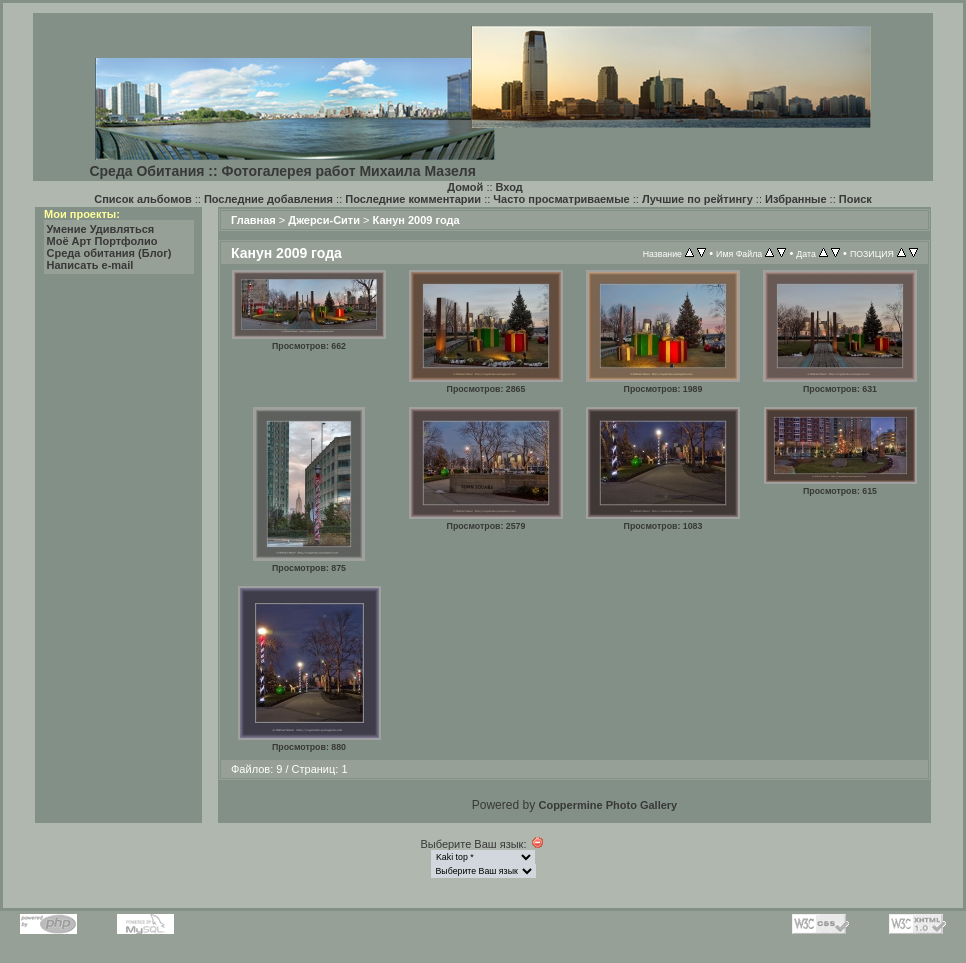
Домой (465, 187)
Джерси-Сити (324, 220)
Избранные (796, 199)
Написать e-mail (90, 265)
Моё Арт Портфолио (102, 241)
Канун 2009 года (416, 220)
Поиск (855, 199)
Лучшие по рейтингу (697, 199)
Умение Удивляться (101, 229)
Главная (253, 220)
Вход (509, 187)
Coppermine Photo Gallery (607, 805)
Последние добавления (268, 199)
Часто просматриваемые (561, 199)
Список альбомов (142, 199)
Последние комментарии (413, 199)
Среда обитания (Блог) (109, 253)
